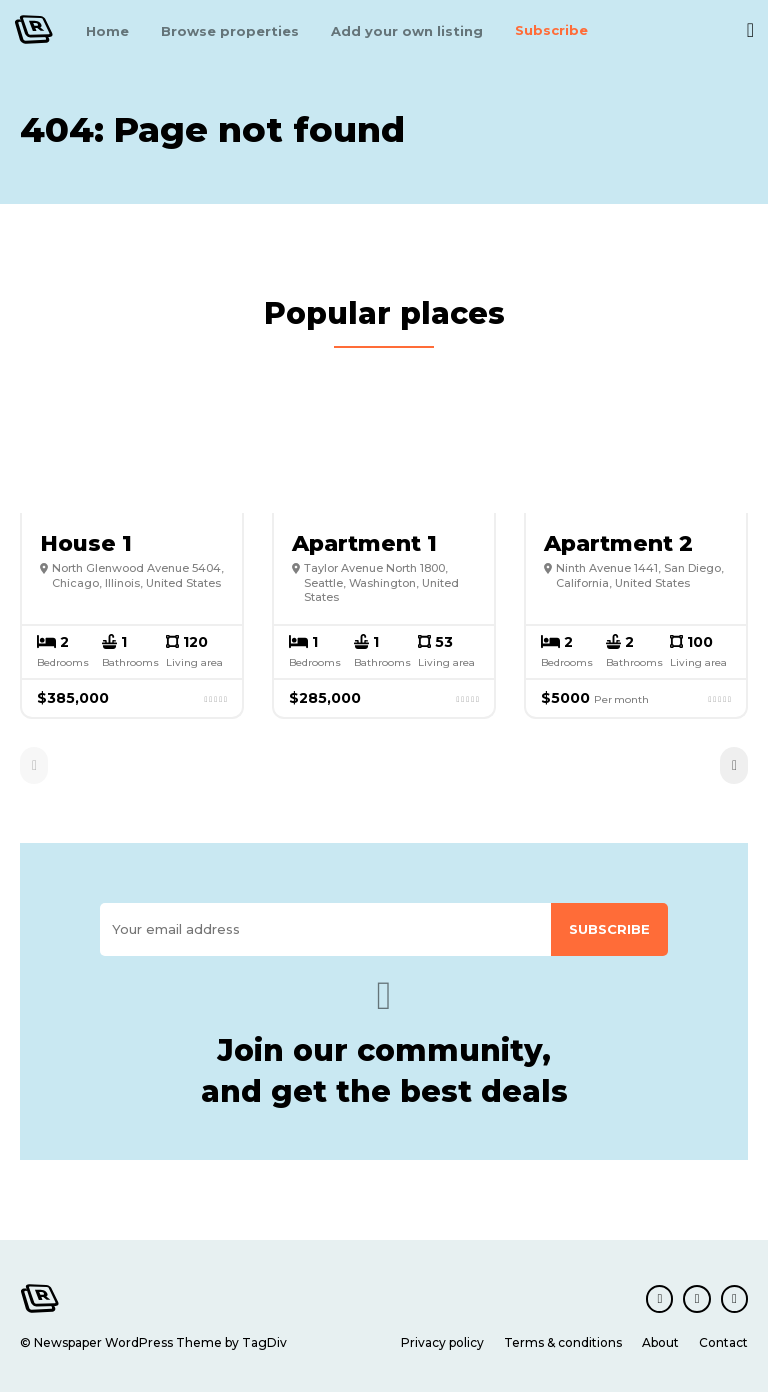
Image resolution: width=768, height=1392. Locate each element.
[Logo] (34, 29)
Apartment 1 (364, 542)
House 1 (86, 542)
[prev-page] (34, 764)
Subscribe (609, 929)
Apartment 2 (618, 542)
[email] (325, 929)
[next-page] (734, 764)
